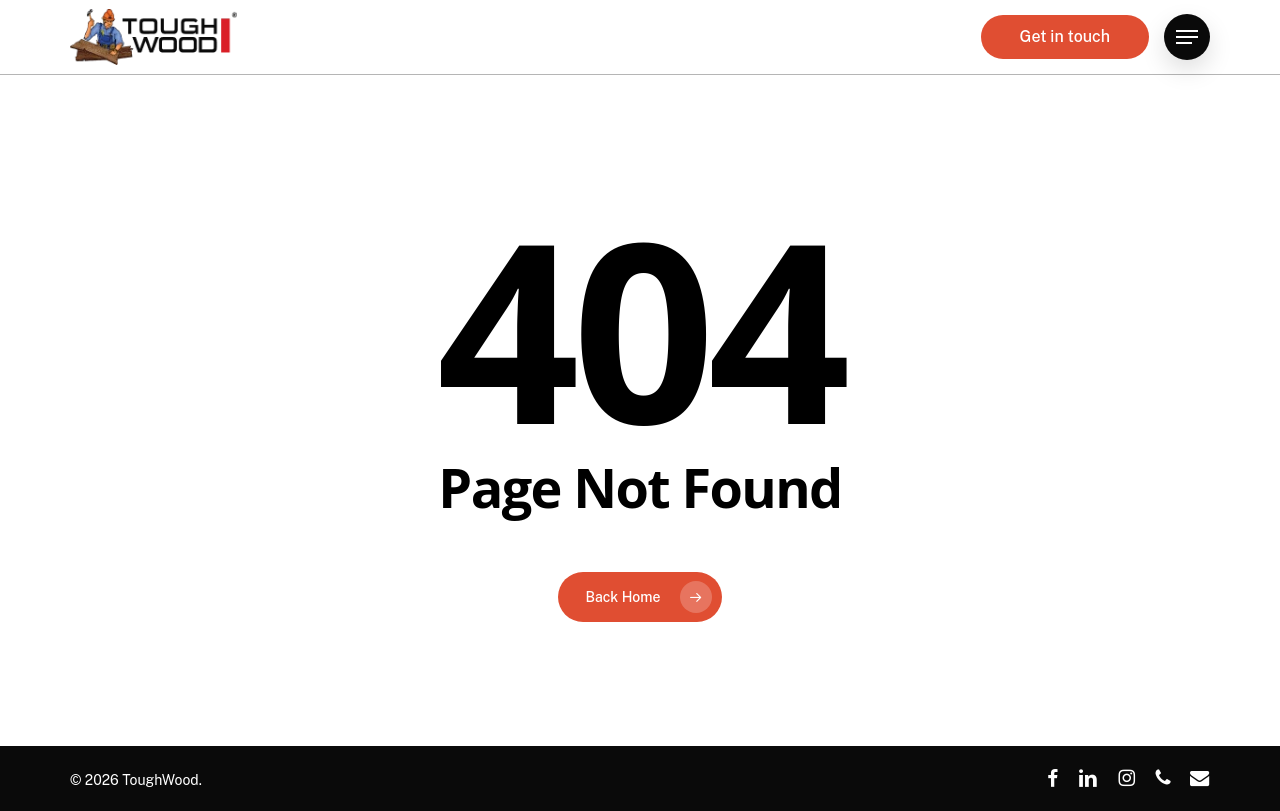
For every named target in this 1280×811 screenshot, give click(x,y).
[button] (1187, 44)
